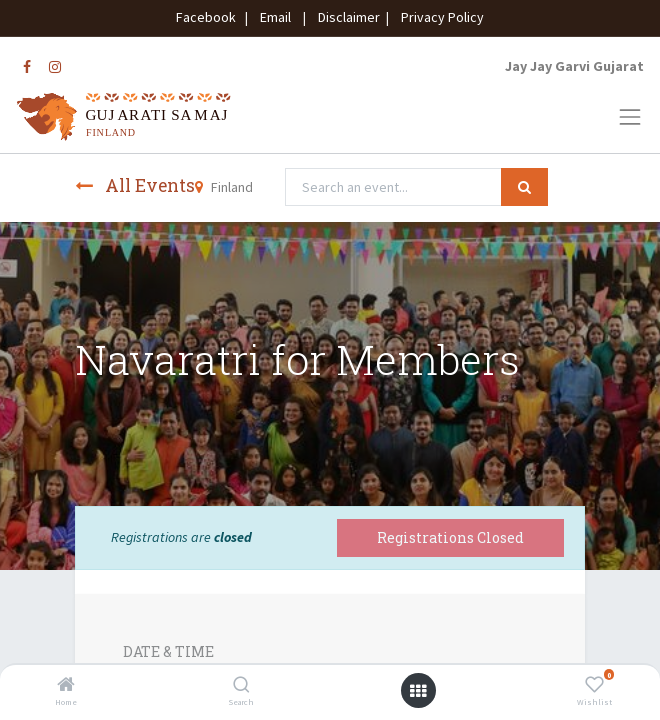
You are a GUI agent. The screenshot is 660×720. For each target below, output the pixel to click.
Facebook (209, 17)
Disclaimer (346, 17)
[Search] (241, 686)
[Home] (66, 686)
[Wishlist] (594, 686)
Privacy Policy (438, 17)
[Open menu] (418, 691)
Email (275, 17)
